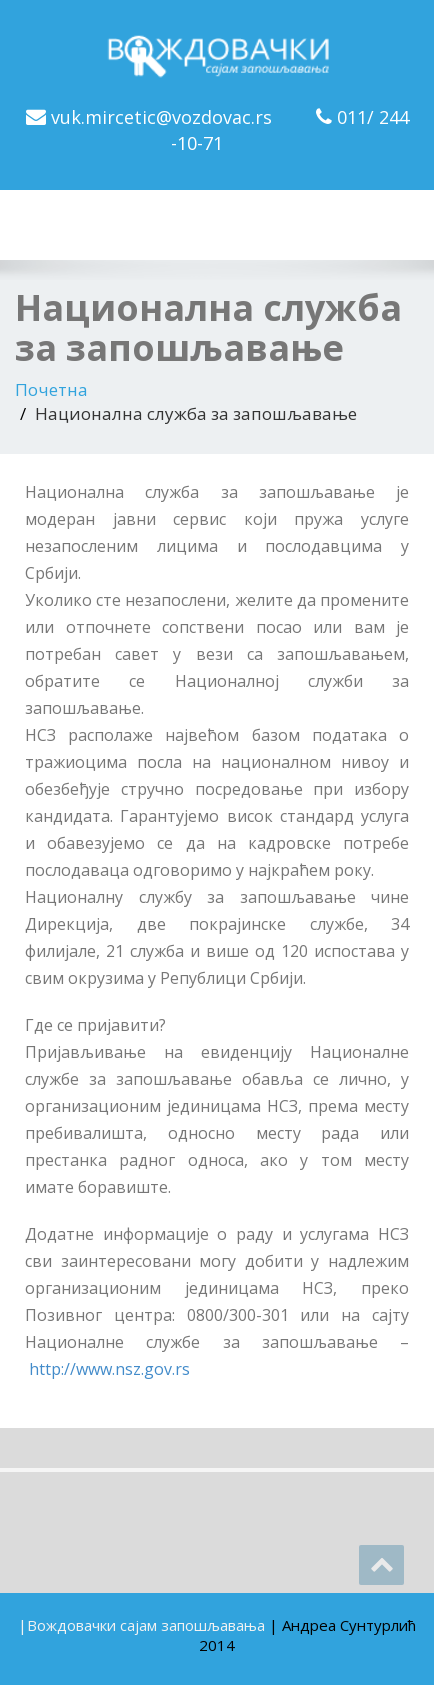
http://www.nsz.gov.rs (109, 1369)
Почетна (51, 389)
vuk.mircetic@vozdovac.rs (161, 117)
